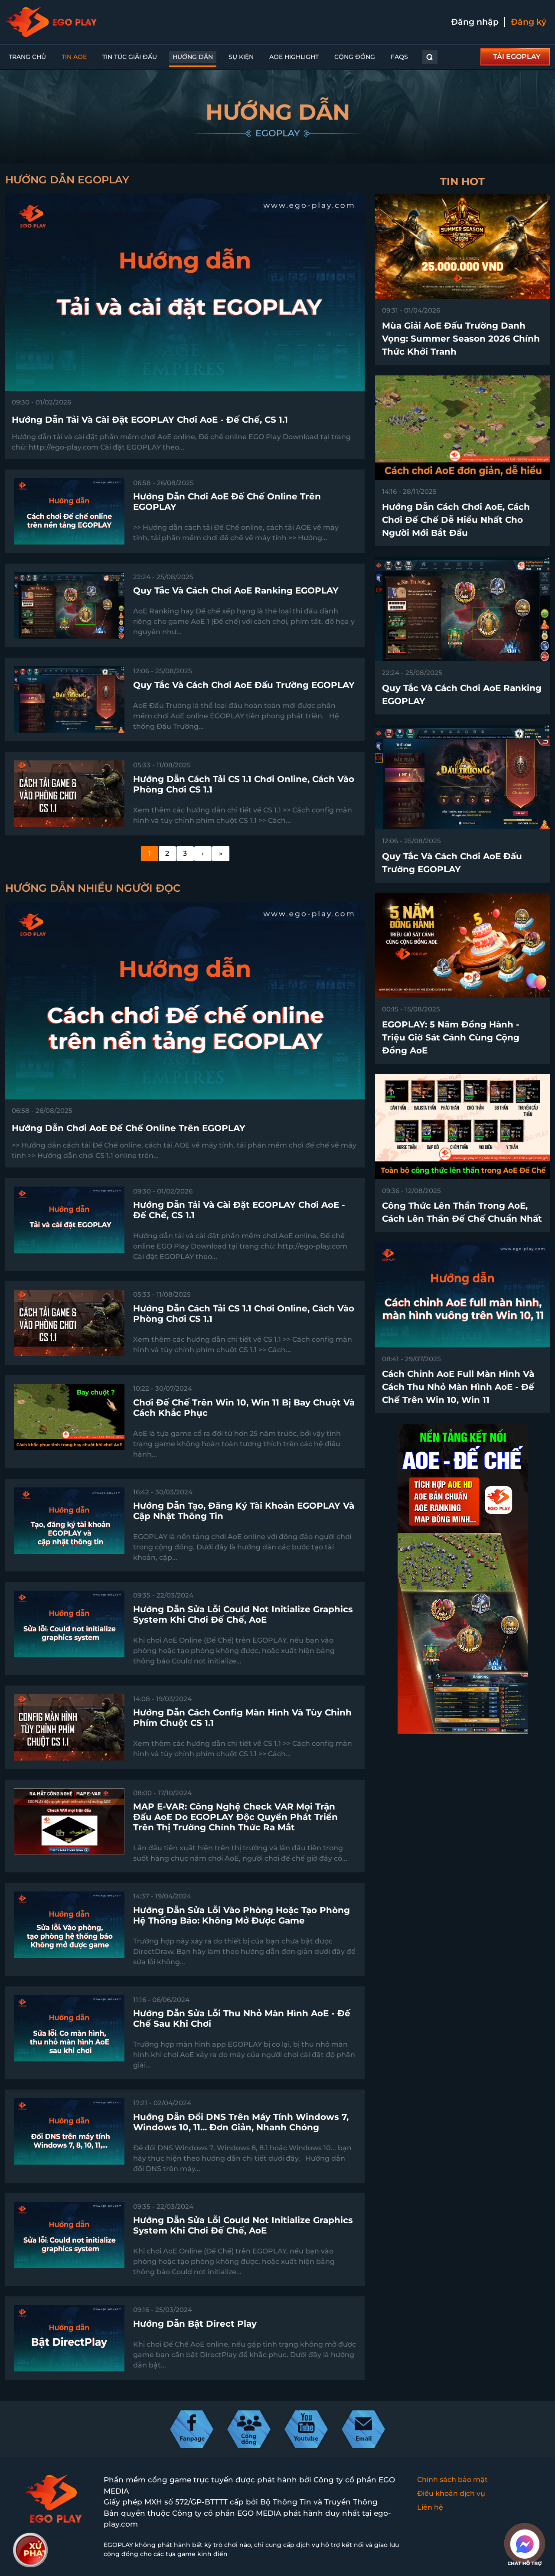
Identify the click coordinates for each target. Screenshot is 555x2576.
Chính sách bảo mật (452, 2479)
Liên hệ (430, 2507)
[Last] (221, 853)
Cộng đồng (354, 57)
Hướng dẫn (193, 57)
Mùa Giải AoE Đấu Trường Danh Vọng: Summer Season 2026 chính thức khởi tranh (461, 338)
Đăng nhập (475, 22)
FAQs (399, 57)
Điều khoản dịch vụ (451, 2493)
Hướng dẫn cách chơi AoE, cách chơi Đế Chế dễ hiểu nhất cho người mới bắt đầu (456, 520)
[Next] (203, 853)
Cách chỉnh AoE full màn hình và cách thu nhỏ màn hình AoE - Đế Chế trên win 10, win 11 (458, 1387)
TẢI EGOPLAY (517, 56)
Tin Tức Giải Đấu (129, 57)
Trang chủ (27, 57)
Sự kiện (241, 57)
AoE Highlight (294, 57)
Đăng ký (528, 22)
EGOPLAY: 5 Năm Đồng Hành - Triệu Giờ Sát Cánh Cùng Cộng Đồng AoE (450, 1037)
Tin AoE (74, 57)
